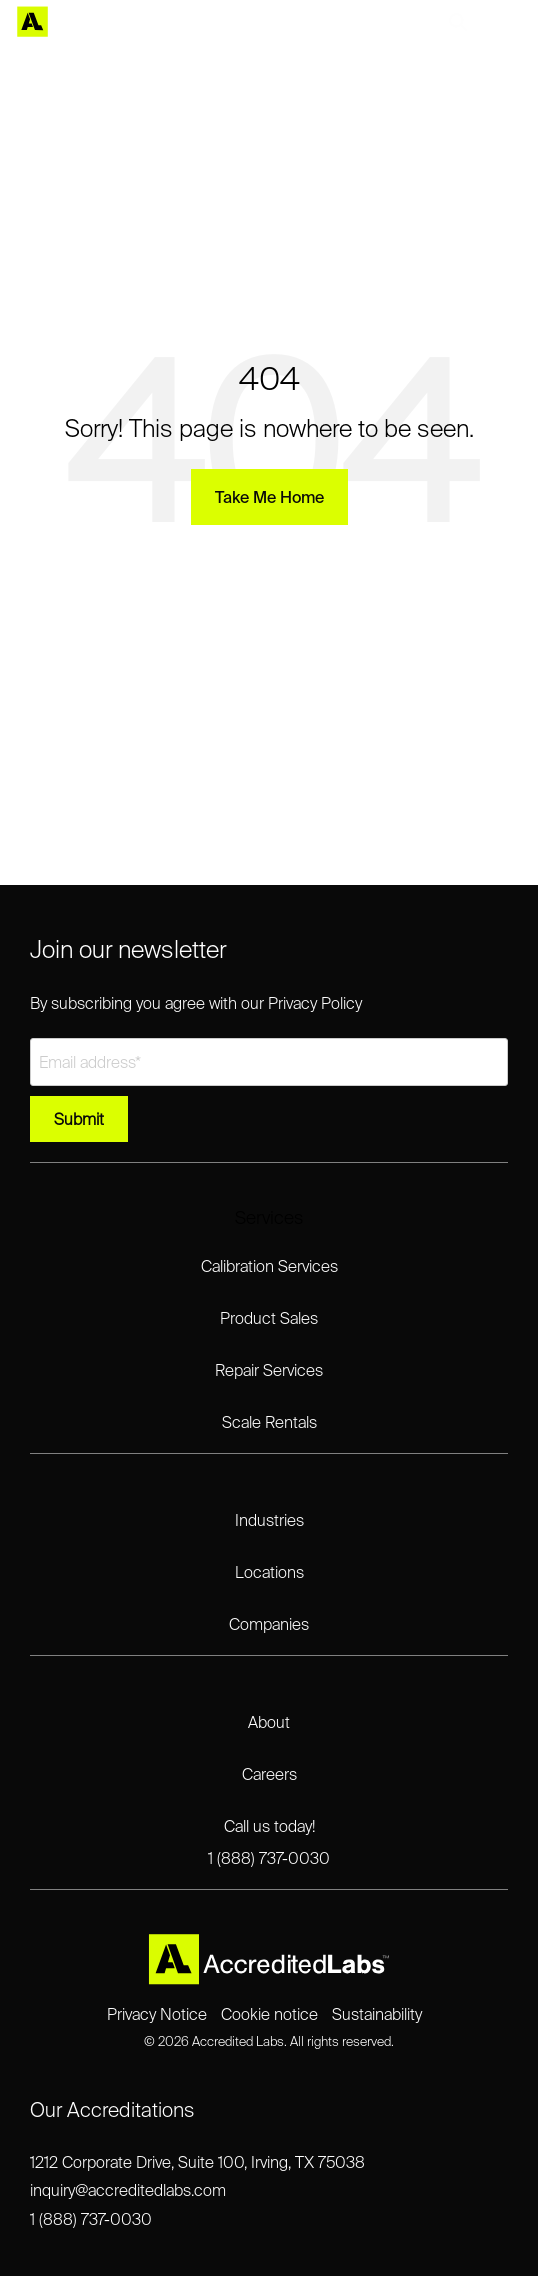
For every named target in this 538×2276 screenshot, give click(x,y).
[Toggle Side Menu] (508, 22)
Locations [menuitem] (269, 1572)
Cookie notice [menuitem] (269, 2014)
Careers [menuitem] (269, 1774)
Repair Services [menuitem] (269, 1370)
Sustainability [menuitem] (377, 2014)
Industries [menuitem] (269, 1520)
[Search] (458, 22)
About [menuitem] (269, 1722)
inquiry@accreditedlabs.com (128, 2190)
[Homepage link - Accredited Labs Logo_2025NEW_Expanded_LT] (269, 1976)
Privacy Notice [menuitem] (157, 2014)
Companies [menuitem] (269, 1624)
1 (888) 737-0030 (91, 2219)
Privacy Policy (315, 1003)
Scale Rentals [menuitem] (269, 1422)
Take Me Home (269, 497)
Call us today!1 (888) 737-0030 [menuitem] (269, 1842)
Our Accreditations (112, 2109)
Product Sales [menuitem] (269, 1318)
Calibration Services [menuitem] (269, 1266)
